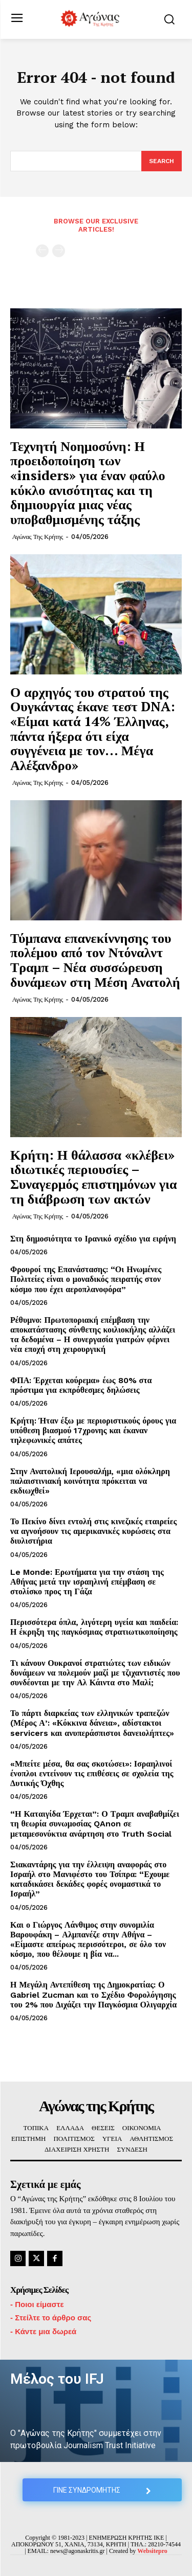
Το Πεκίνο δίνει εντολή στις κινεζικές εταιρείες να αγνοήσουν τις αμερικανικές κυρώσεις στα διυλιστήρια (93, 1531)
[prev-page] (42, 250)
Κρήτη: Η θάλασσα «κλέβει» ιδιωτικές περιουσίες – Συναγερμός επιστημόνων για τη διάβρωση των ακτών (93, 1176)
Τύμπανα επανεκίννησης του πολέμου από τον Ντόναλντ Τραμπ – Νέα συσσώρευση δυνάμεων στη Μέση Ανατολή (95, 959)
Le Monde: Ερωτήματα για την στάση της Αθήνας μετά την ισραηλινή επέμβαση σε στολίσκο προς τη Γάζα (87, 1581)
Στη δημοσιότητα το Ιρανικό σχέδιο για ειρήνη (93, 1239)
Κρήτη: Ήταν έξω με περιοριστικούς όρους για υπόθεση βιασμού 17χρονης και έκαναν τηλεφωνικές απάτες (93, 1430)
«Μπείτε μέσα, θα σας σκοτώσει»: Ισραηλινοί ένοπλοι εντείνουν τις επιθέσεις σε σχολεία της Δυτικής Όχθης (91, 1773)
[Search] (161, 161)
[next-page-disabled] (58, 250)
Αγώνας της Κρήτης (37, 536)
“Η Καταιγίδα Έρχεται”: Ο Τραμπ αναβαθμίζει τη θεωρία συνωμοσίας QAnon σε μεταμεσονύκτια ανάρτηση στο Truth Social (94, 1823)
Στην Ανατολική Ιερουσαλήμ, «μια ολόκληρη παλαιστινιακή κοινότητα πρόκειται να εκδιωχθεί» (90, 1481)
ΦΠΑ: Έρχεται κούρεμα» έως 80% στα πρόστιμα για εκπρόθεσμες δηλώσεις (81, 1385)
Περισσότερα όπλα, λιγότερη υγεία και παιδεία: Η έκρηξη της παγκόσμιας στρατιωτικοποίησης (94, 1627)
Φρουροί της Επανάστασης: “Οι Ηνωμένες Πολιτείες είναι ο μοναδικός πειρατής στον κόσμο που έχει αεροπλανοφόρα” (85, 1279)
